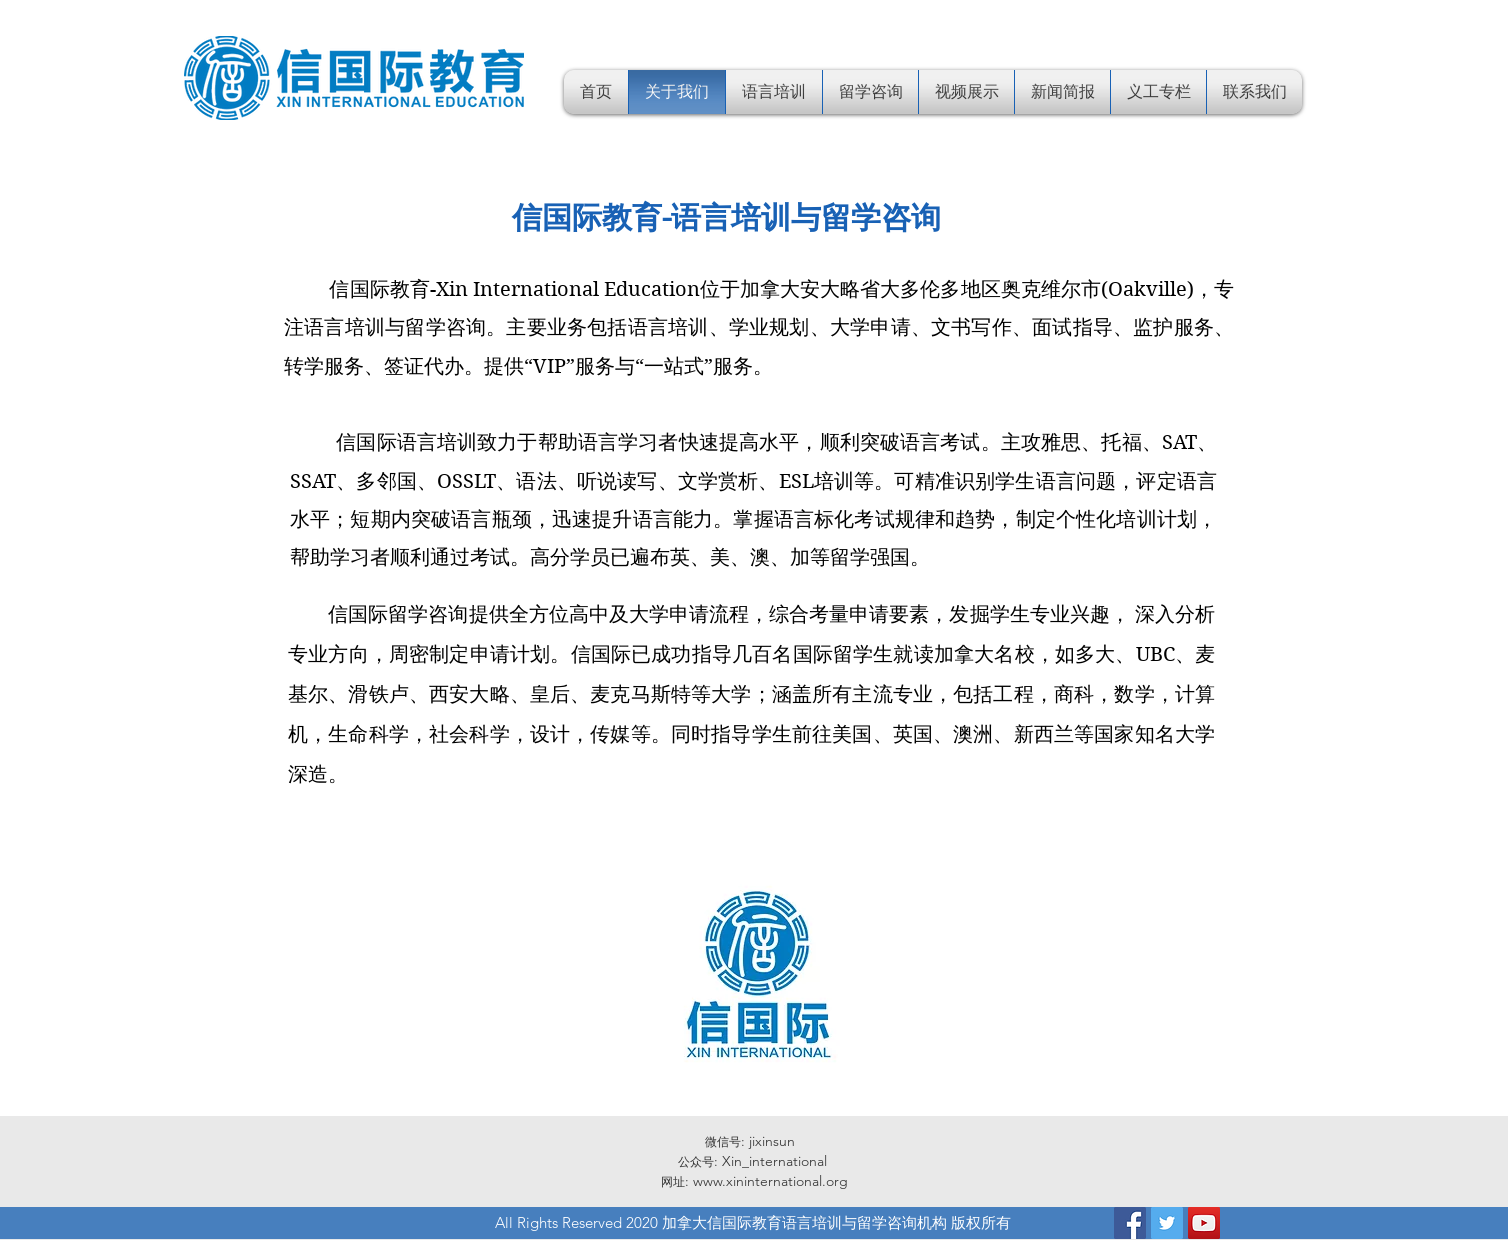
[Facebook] (1130, 1223)
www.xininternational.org (770, 1181)
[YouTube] (1204, 1223)
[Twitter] (1167, 1223)
